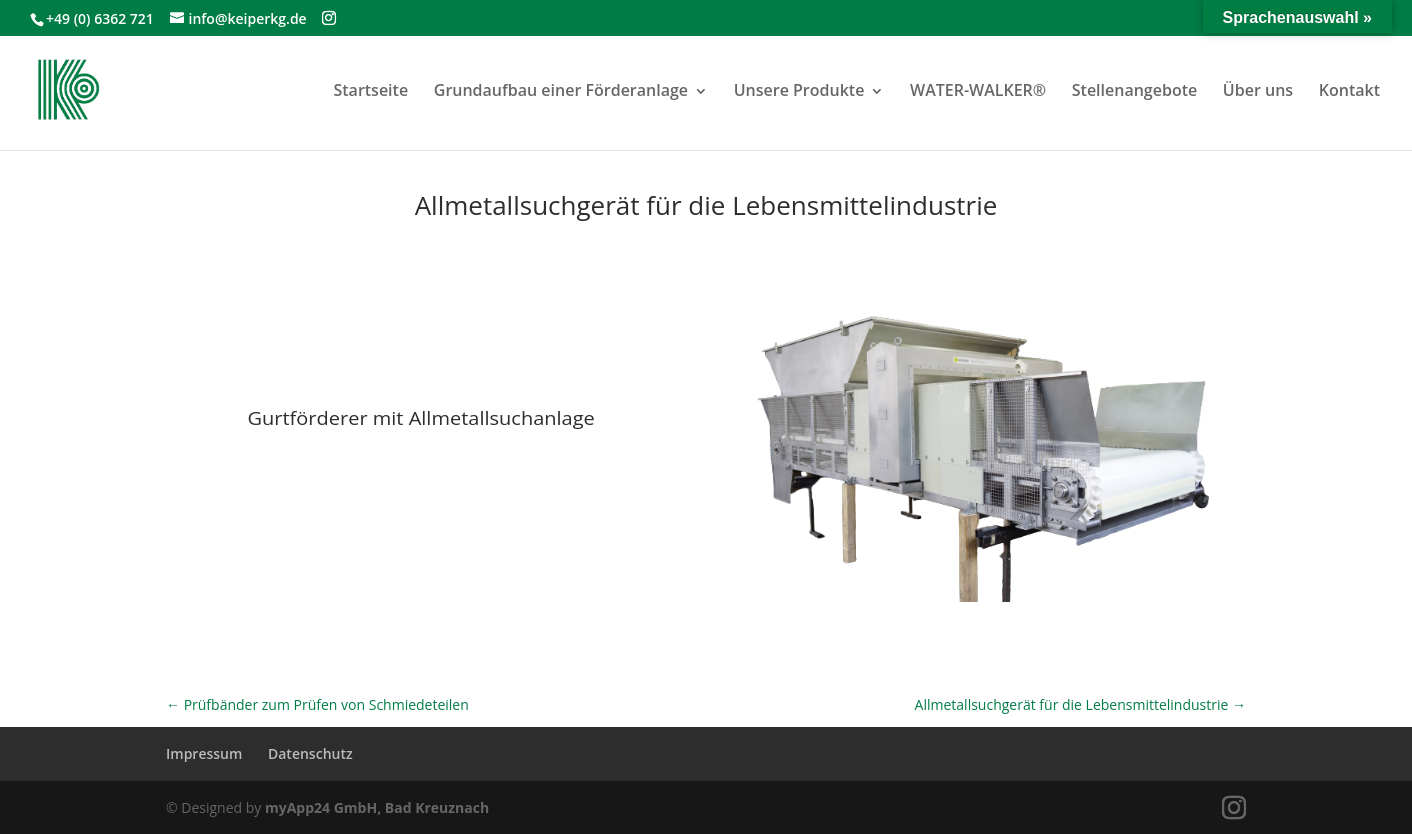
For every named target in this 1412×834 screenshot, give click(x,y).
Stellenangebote (1134, 90)
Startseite (370, 90)
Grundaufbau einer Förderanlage (561, 90)
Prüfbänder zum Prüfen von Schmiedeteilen (317, 704)
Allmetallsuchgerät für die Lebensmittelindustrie (1080, 704)
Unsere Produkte (799, 90)
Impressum (204, 753)
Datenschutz (310, 753)
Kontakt (1349, 90)
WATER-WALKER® (978, 90)
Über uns (1258, 90)
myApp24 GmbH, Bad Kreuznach (377, 807)
